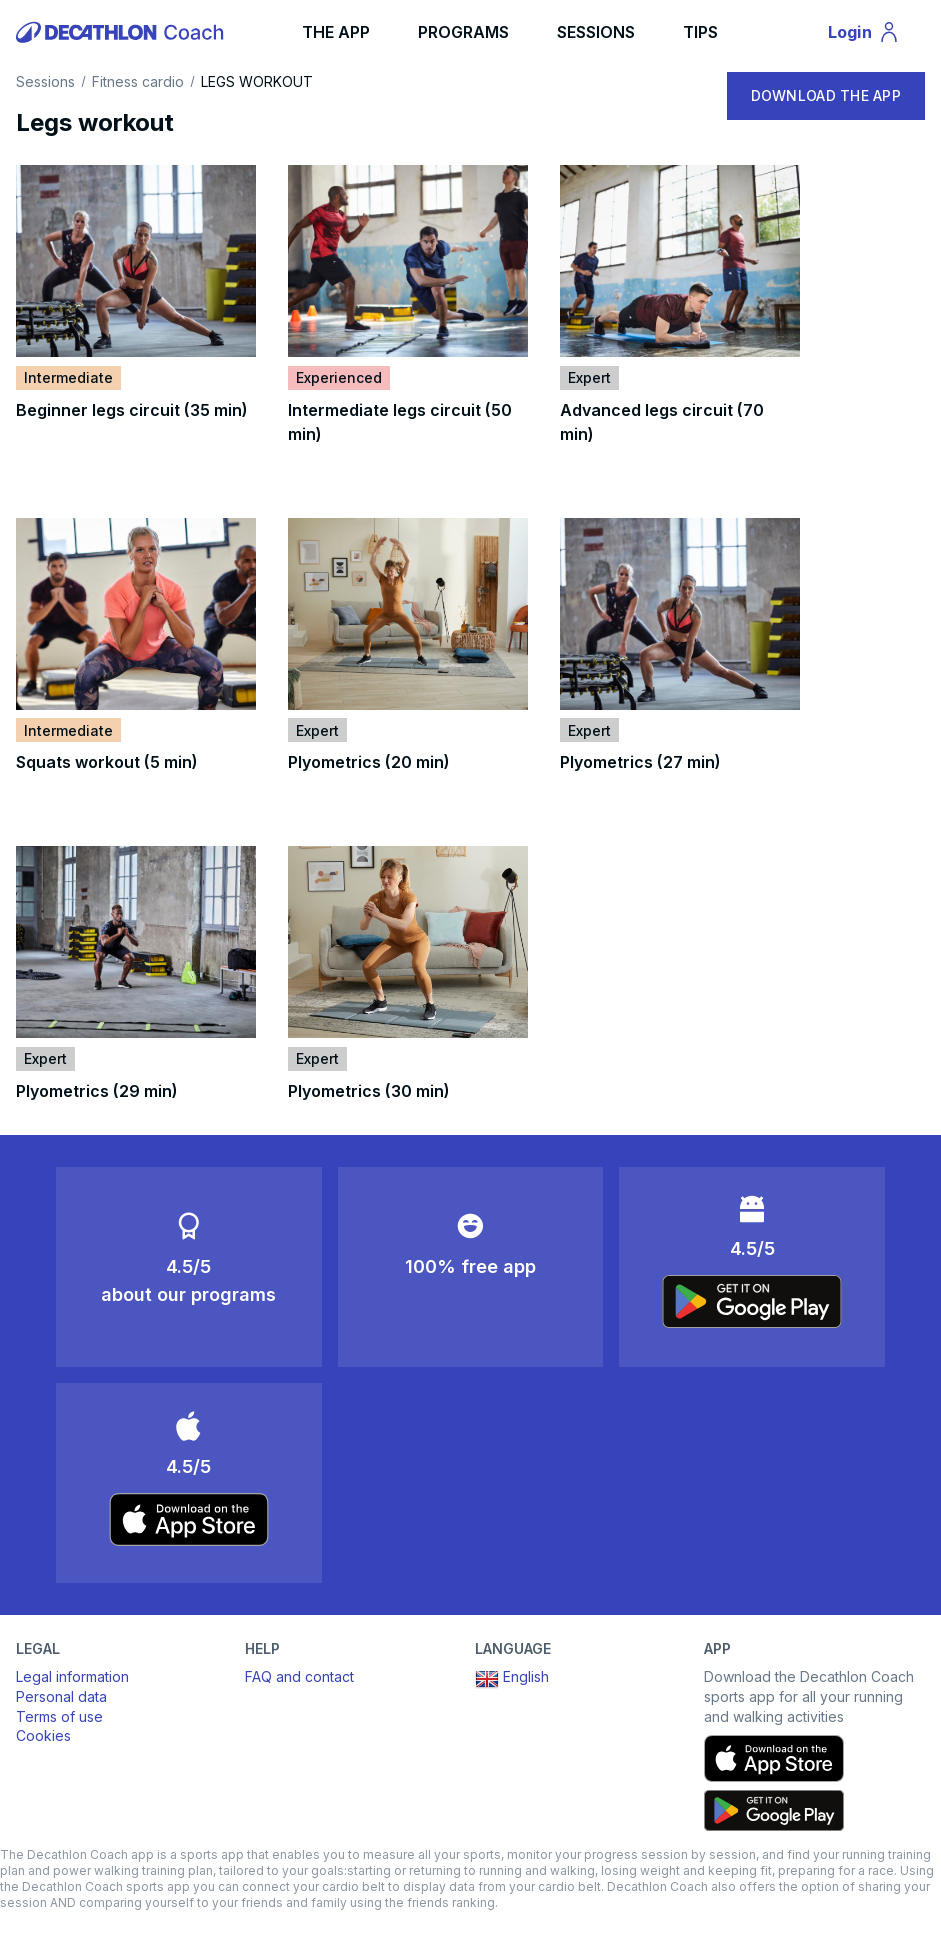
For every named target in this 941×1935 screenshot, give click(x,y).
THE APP (336, 32)
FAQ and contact (299, 1676)
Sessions (45, 82)
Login (873, 35)
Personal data (61, 1696)
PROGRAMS (463, 32)
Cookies (43, 1735)
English (512, 1679)
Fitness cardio (138, 82)
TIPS (700, 32)
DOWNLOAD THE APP (826, 95)
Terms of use (59, 1716)
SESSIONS (596, 32)
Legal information (72, 1676)
